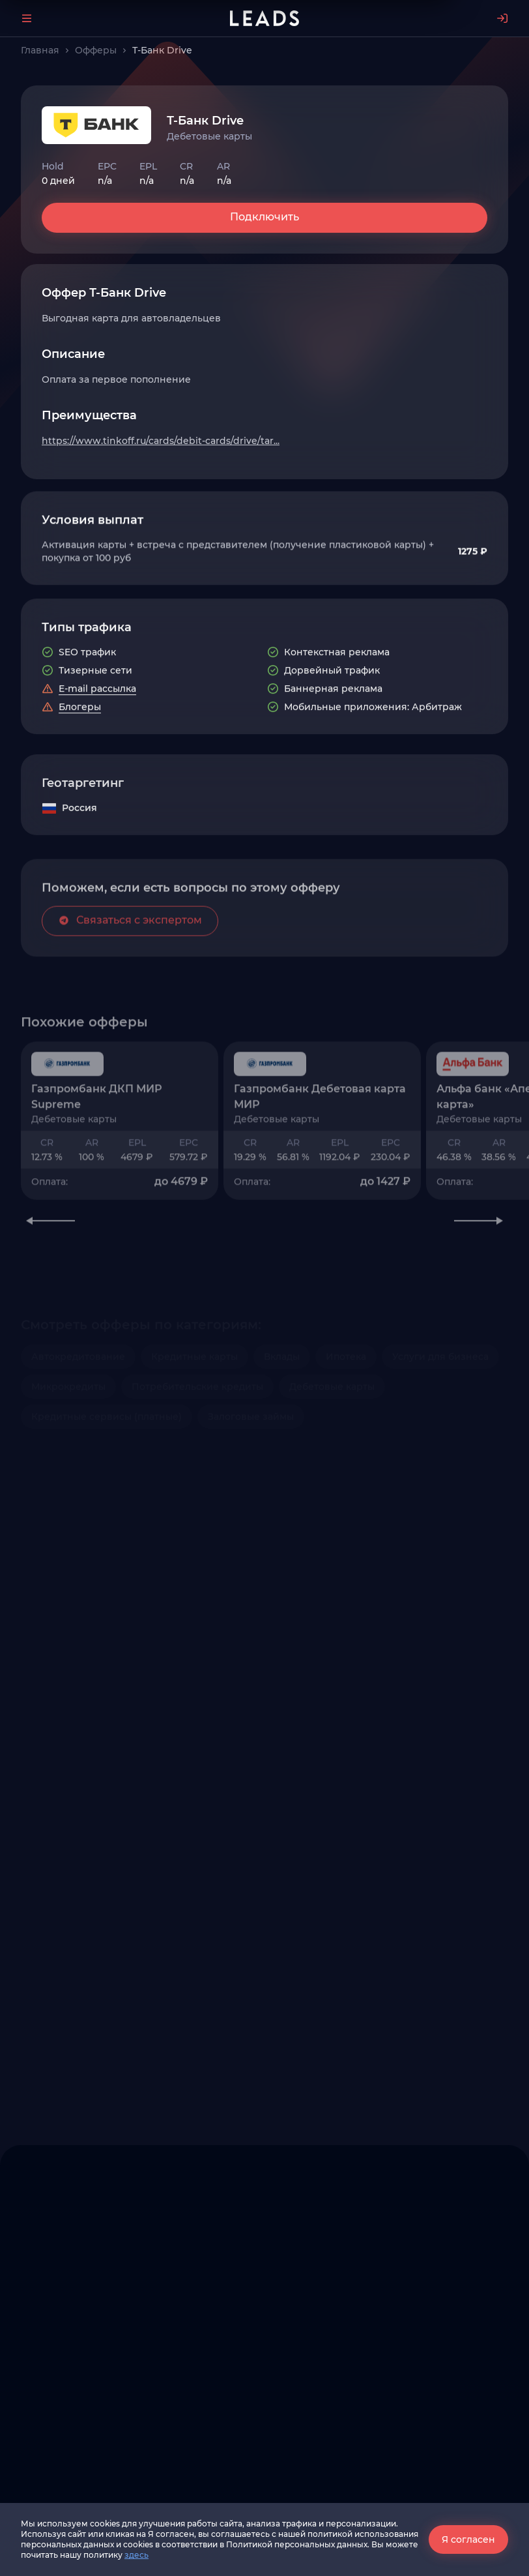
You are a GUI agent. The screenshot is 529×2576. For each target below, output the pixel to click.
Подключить (264, 217)
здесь (136, 2555)
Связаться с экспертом (130, 988)
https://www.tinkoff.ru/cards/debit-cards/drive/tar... (160, 441)
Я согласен (468, 2539)
